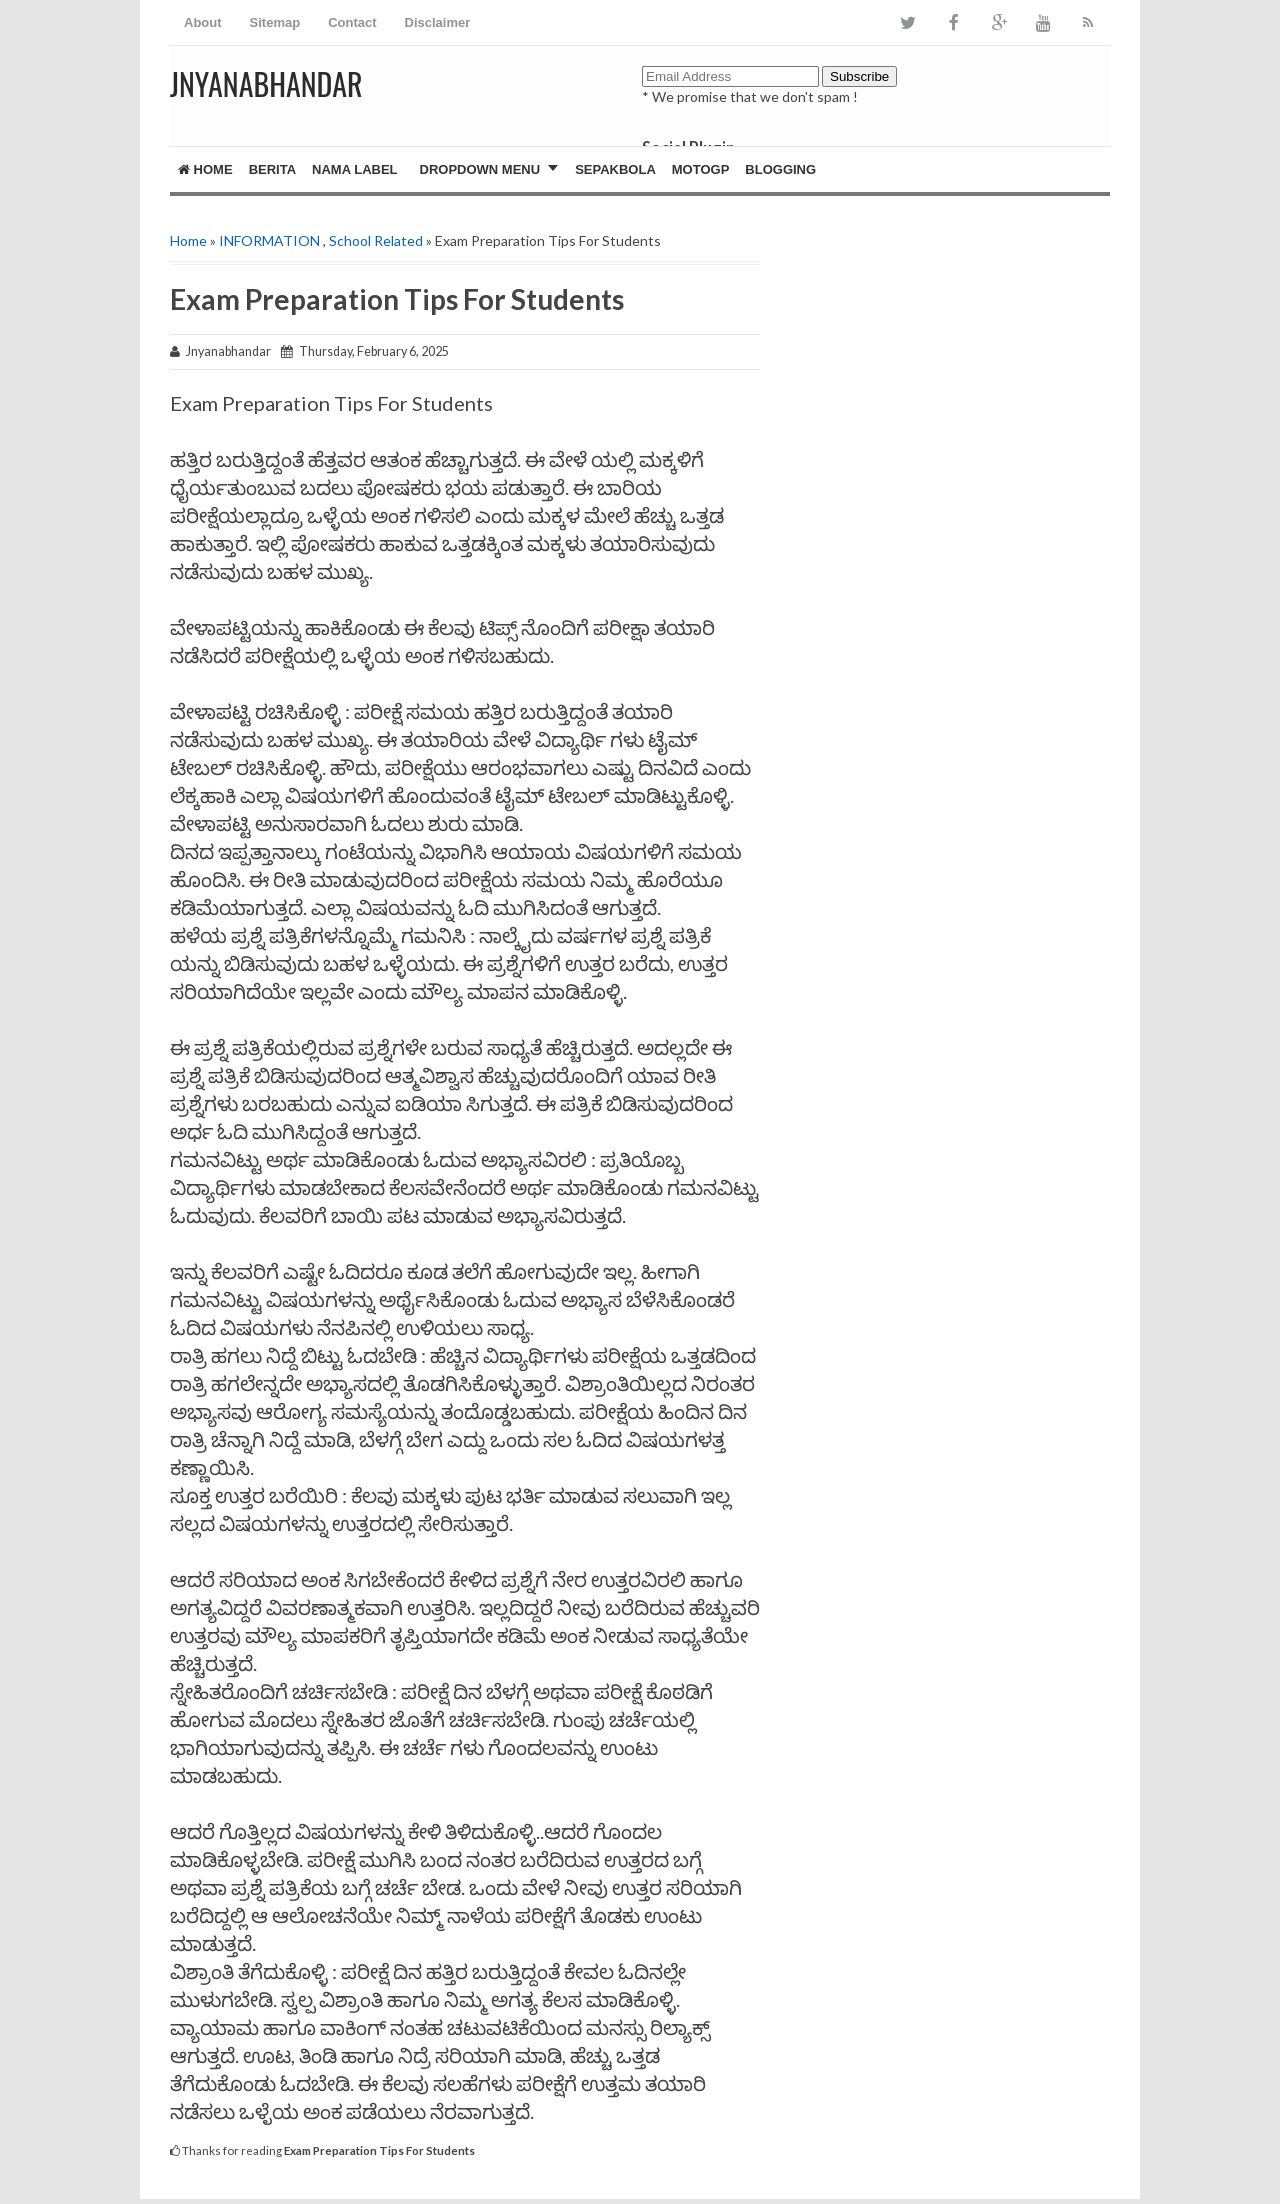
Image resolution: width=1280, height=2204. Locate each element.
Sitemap (275, 22)
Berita (272, 169)
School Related (376, 240)
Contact (352, 22)
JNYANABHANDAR (266, 83)
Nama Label (354, 169)
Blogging (780, 169)
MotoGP (701, 169)
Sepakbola (615, 169)
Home (205, 169)
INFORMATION (269, 240)
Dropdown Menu (480, 169)
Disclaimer (438, 22)
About (203, 22)
